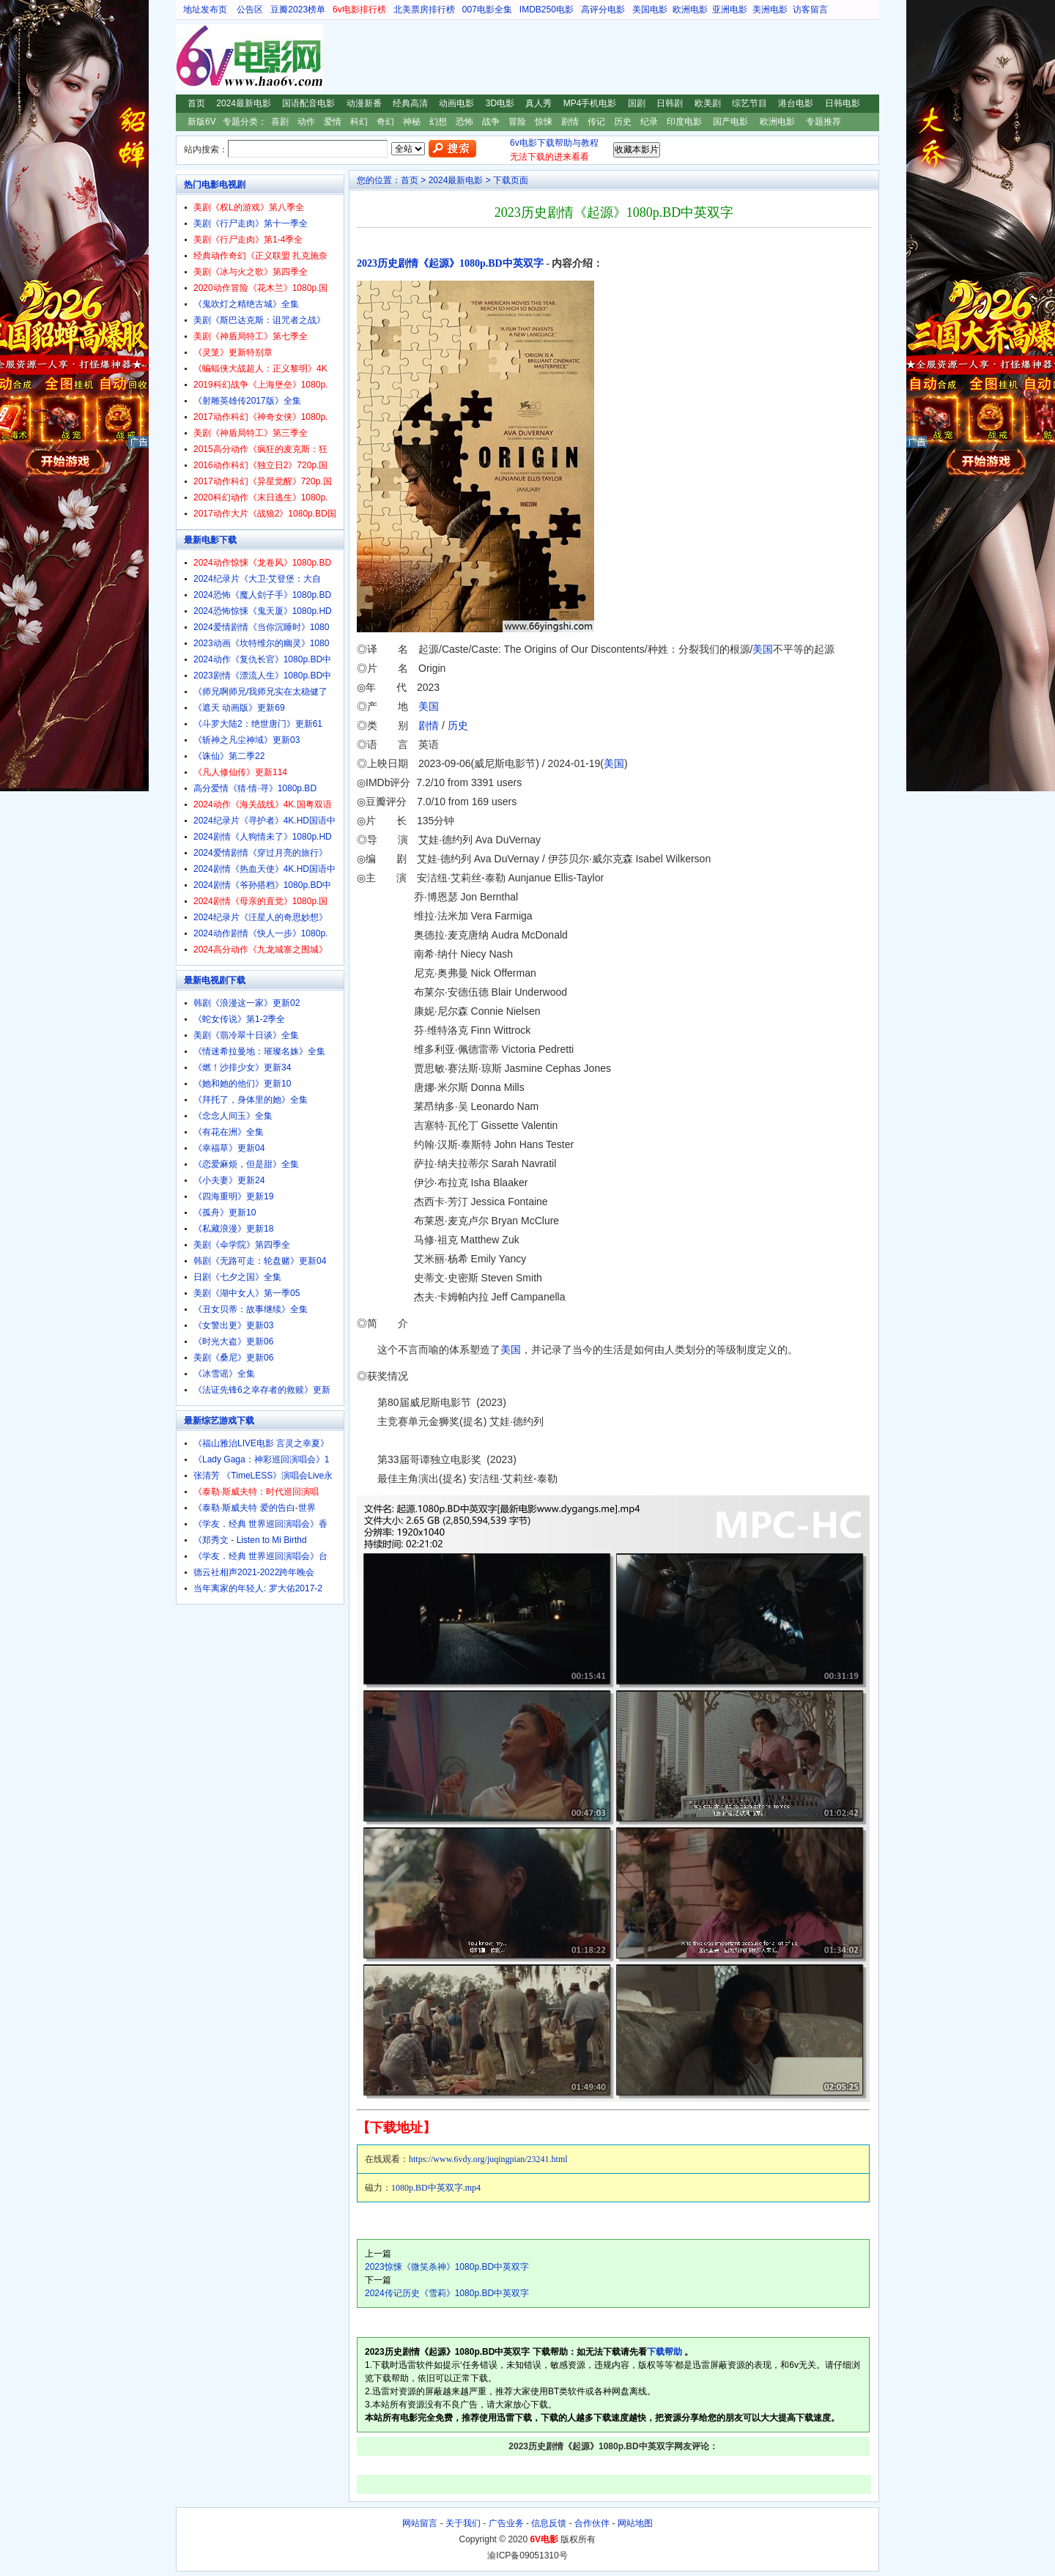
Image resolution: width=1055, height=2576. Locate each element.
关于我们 (463, 2523)
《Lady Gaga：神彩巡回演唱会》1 (261, 1459)
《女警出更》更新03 (233, 1325)
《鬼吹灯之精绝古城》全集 (246, 304)
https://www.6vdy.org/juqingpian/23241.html (488, 2159)
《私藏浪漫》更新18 (233, 1229)
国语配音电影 (308, 103)
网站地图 (635, 2523)
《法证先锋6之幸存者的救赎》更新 (261, 1390)
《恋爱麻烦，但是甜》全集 (246, 1164)
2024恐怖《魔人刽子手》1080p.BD (262, 595)
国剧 (636, 103)
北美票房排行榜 (424, 9)
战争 (491, 121)
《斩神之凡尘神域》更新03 (246, 740)
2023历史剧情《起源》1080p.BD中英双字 (450, 263)
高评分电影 (603, 9)
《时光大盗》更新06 (233, 1341)
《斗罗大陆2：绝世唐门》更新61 (257, 724)
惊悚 (543, 121)
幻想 (438, 121)
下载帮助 (664, 2352)
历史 (623, 121)
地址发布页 (205, 9)
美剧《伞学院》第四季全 (241, 1245)
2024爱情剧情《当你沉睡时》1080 (261, 627)
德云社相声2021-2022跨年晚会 (253, 1572)
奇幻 (385, 121)
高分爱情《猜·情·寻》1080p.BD (254, 788)
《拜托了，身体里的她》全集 (250, 1100)
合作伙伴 (592, 2523)
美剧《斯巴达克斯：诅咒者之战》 (259, 320)
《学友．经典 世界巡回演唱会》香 (260, 1524)
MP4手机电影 (590, 103)
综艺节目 (749, 103)
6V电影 (189, 57)
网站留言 (419, 2523)
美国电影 (649, 9)
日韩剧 (669, 103)
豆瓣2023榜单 (297, 9)
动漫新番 (364, 103)
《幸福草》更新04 (228, 1148)
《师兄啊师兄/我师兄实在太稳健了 (260, 691)
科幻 (359, 121)
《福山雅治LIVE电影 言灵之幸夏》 (261, 1443)
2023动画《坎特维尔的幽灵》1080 (261, 643)
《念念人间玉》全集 (233, 1116)
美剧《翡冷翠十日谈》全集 (246, 1035)
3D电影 (500, 103)
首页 (196, 103)
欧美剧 (708, 103)
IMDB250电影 (546, 9)
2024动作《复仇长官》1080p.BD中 (262, 659)
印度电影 (684, 121)
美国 (762, 649)
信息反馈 (548, 2523)
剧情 (570, 121)
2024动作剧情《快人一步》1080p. (260, 933)
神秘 (412, 121)
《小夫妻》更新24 (228, 1180)
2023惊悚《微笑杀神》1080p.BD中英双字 (447, 2267)
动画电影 (456, 103)
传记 (596, 121)
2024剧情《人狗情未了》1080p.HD (262, 837)
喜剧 (280, 121)
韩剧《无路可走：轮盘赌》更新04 (259, 1261)
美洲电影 (770, 9)
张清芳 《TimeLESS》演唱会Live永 (263, 1475)
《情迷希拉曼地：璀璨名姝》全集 (259, 1051)
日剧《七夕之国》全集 (237, 1277)
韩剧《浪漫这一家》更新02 (246, 1003)
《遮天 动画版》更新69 (239, 708)
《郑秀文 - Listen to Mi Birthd (250, 1540)
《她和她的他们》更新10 (242, 1083)
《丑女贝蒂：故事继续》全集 (250, 1309)
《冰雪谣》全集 (224, 1374)
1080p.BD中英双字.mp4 (436, 2188)
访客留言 (810, 9)
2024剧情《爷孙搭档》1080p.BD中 (262, 885)
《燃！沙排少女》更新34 (242, 1067)
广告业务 (506, 2523)
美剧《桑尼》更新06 (233, 1357)
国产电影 (730, 121)
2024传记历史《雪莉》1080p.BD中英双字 (447, 2293)
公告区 (250, 9)
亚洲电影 (729, 9)
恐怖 (464, 121)
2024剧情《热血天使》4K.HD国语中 (264, 869)
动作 (306, 121)
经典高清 (410, 103)
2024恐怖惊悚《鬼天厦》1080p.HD (262, 611)
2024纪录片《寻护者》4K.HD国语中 (264, 820)
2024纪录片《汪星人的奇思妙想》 (260, 917)
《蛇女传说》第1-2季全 (239, 1019)
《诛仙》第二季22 (228, 756)
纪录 (649, 121)
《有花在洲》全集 (228, 1132)
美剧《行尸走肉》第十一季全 (250, 223)
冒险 (517, 121)
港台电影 (795, 103)
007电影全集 (487, 9)
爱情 (332, 121)
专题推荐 (823, 121)
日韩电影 (842, 103)
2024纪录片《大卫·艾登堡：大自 (257, 579)
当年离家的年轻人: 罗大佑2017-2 (257, 1588)
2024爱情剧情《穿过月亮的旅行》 (260, 853)
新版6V (202, 121)
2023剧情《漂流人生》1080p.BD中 (262, 675)
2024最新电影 (243, 103)
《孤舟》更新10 (224, 1212)
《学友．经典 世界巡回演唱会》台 (260, 1556)
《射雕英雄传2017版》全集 (247, 401)
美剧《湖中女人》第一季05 (246, 1293)
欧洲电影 (690, 9)
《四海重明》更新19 (233, 1196)
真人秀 (538, 103)
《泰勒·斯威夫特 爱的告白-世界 (254, 1508)
